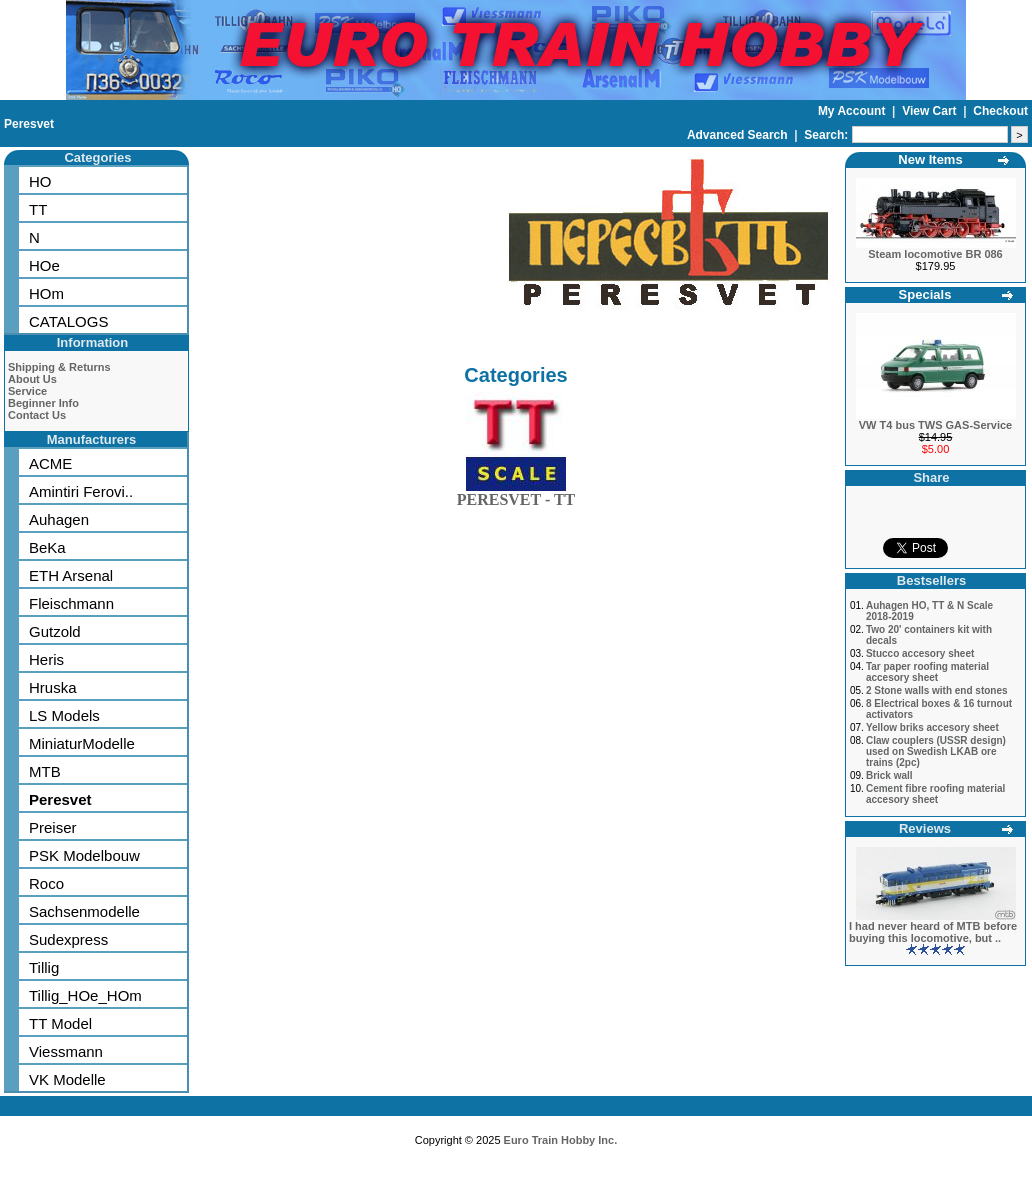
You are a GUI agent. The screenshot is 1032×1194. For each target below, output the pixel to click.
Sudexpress (68, 939)
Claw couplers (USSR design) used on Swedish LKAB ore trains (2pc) (936, 751)
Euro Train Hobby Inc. (561, 1140)
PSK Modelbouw (84, 855)
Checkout (1000, 111)
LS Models (64, 715)
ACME (50, 463)
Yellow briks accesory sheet (932, 727)
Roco (46, 883)
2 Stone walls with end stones (937, 690)
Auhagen (59, 519)
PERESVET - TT (516, 495)
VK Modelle (67, 1079)
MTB (45, 771)
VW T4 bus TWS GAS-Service (935, 425)
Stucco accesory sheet (920, 653)
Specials (925, 294)
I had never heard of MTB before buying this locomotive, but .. (933, 932)
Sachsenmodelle (84, 911)
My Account (853, 111)
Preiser (53, 827)
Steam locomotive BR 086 (935, 254)
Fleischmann (71, 603)
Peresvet (29, 124)
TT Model (60, 1023)
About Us (32, 379)
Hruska (53, 687)
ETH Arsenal (71, 575)
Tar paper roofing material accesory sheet (927, 672)
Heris (46, 659)
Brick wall (889, 775)
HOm (46, 293)
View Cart (931, 111)
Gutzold (55, 631)
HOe (44, 265)
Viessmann (66, 1051)
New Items (930, 159)
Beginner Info (43, 403)
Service (27, 391)
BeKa (47, 547)
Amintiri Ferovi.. (81, 491)
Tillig (44, 967)
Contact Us (37, 415)
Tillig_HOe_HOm (85, 995)
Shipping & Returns (59, 367)
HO (40, 181)
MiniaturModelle (82, 743)
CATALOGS (68, 321)
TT (38, 209)
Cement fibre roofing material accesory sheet (935, 794)
